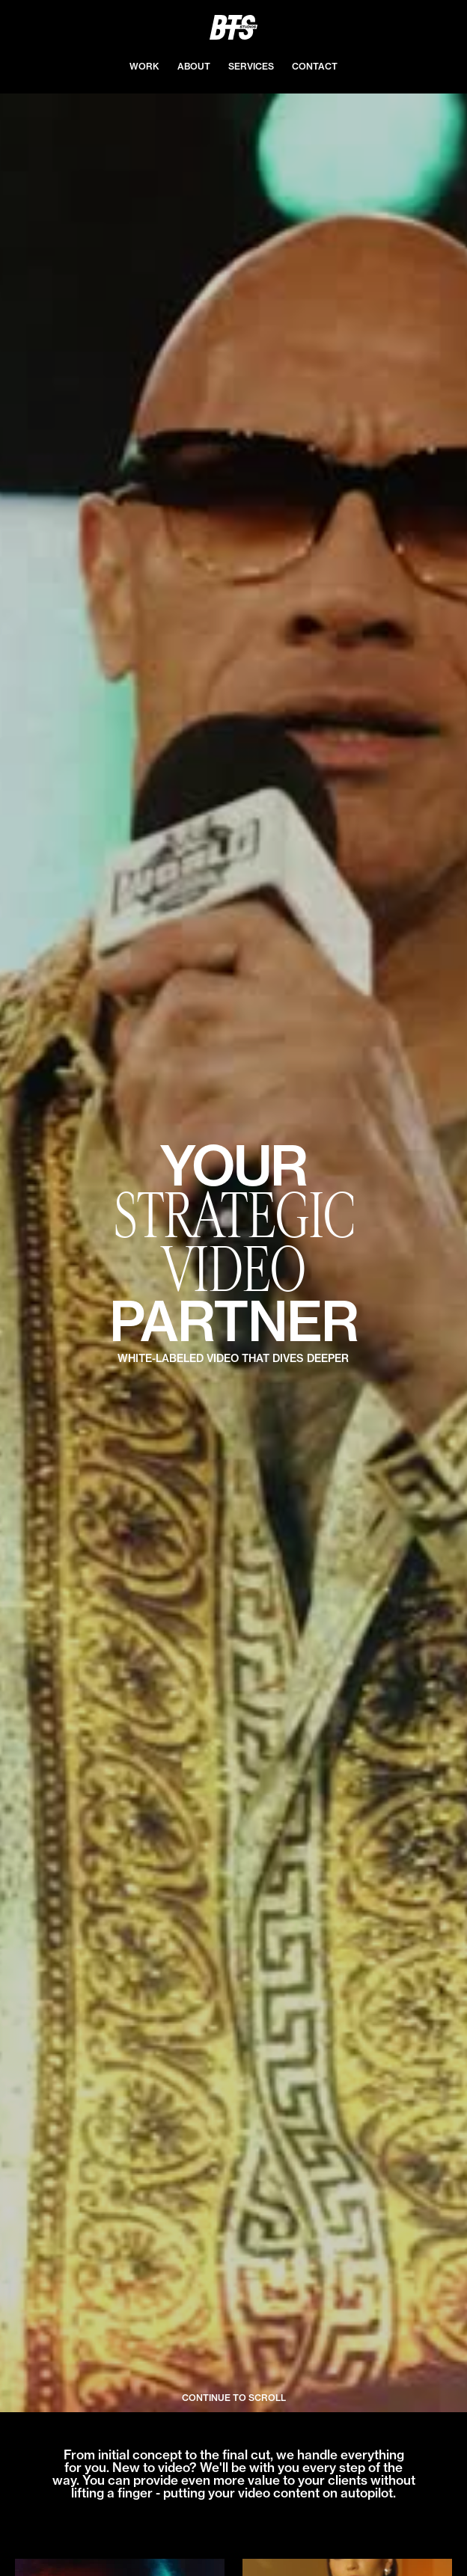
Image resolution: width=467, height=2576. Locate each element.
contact (315, 66)
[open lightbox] (233, 1252)
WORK (144, 66)
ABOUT (193, 66)
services (251, 66)
